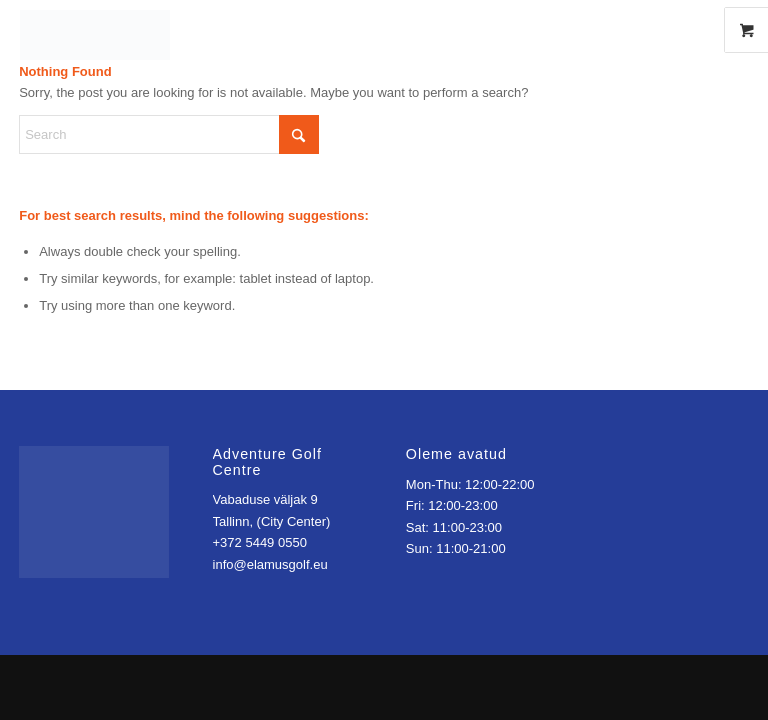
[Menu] (614, 30)
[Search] (169, 134)
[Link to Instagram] (693, 30)
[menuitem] (627, 30)
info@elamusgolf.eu (270, 564)
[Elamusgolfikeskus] (384, 30)
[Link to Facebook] (663, 30)
